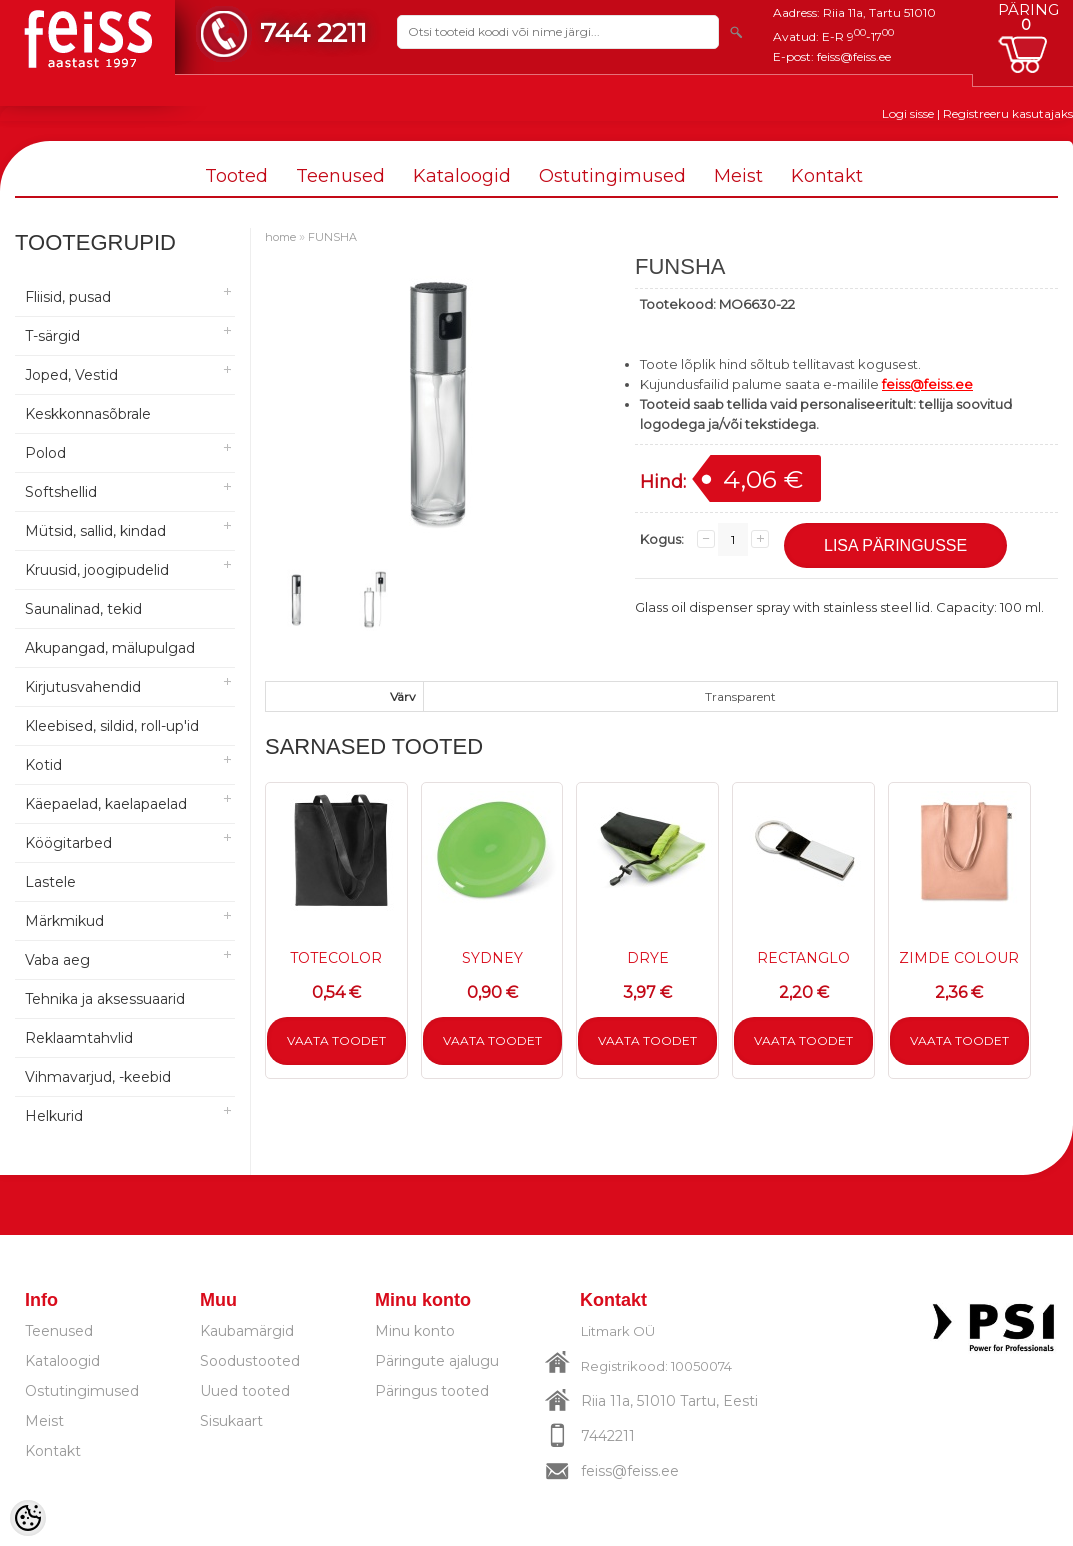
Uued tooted (245, 1391)
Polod (45, 453)
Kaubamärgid (247, 1331)
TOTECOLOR (336, 958)
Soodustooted (250, 1361)
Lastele (50, 882)
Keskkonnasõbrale (88, 414)
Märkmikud (64, 921)
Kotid (43, 765)
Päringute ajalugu (437, 1361)
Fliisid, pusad (68, 297)
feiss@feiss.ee (854, 56)
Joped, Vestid (71, 375)
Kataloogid (462, 176)
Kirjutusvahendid (83, 687)
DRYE (648, 958)
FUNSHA (332, 237)
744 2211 (313, 32)
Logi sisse (908, 113)
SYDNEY (492, 958)
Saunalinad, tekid (83, 609)
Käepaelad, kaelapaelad (106, 804)
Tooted (236, 176)
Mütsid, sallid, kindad (95, 531)
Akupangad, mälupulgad (110, 648)
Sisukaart (231, 1421)
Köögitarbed (68, 843)
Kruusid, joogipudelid (97, 570)
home (280, 237)
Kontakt (827, 176)
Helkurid (54, 1116)
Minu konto (415, 1331)
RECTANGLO (803, 958)
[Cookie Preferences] (28, 1518)
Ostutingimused (612, 176)
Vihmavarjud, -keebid (98, 1077)
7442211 (608, 1436)
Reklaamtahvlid (79, 1038)
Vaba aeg (57, 960)
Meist (738, 176)
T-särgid (52, 336)
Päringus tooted (432, 1391)
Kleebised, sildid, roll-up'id (112, 726)
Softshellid (61, 492)
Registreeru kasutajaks (1008, 113)
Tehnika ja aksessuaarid (105, 999)
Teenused (340, 176)
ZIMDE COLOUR (959, 958)
